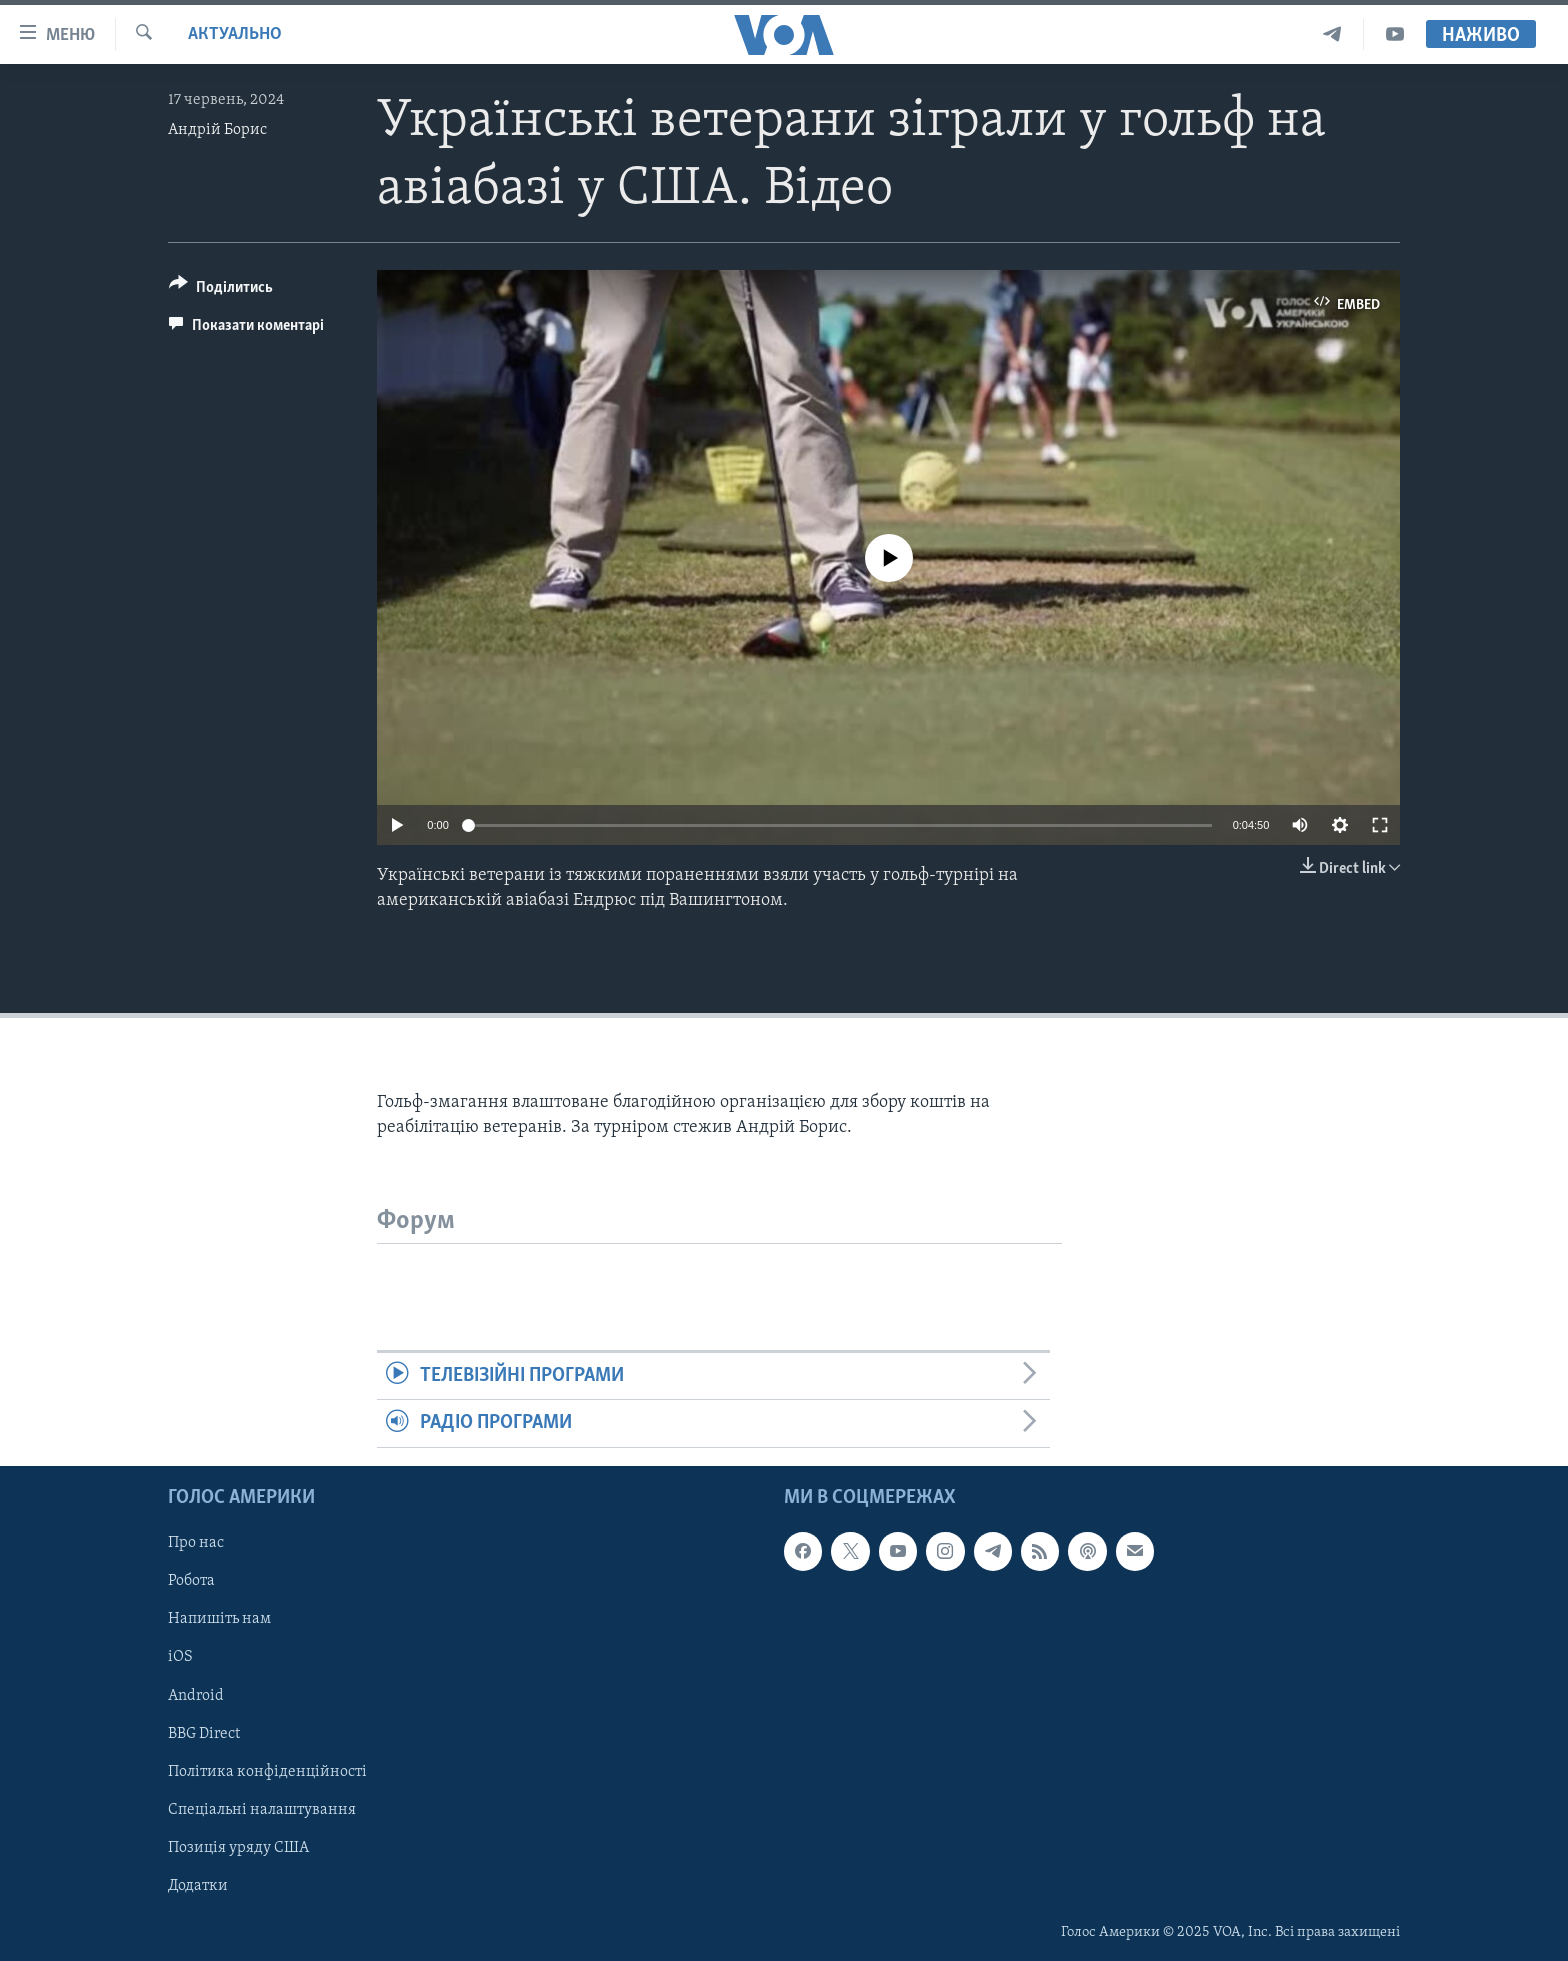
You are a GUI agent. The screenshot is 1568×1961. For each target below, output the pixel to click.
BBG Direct (204, 1733)
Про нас (196, 1543)
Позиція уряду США (238, 1848)
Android (196, 1695)
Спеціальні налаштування (262, 1809)
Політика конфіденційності (267, 1771)
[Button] (221, 290)
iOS (180, 1657)
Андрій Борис (217, 130)
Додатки (198, 1886)
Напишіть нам (219, 1619)
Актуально (235, 34)
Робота (191, 1581)
